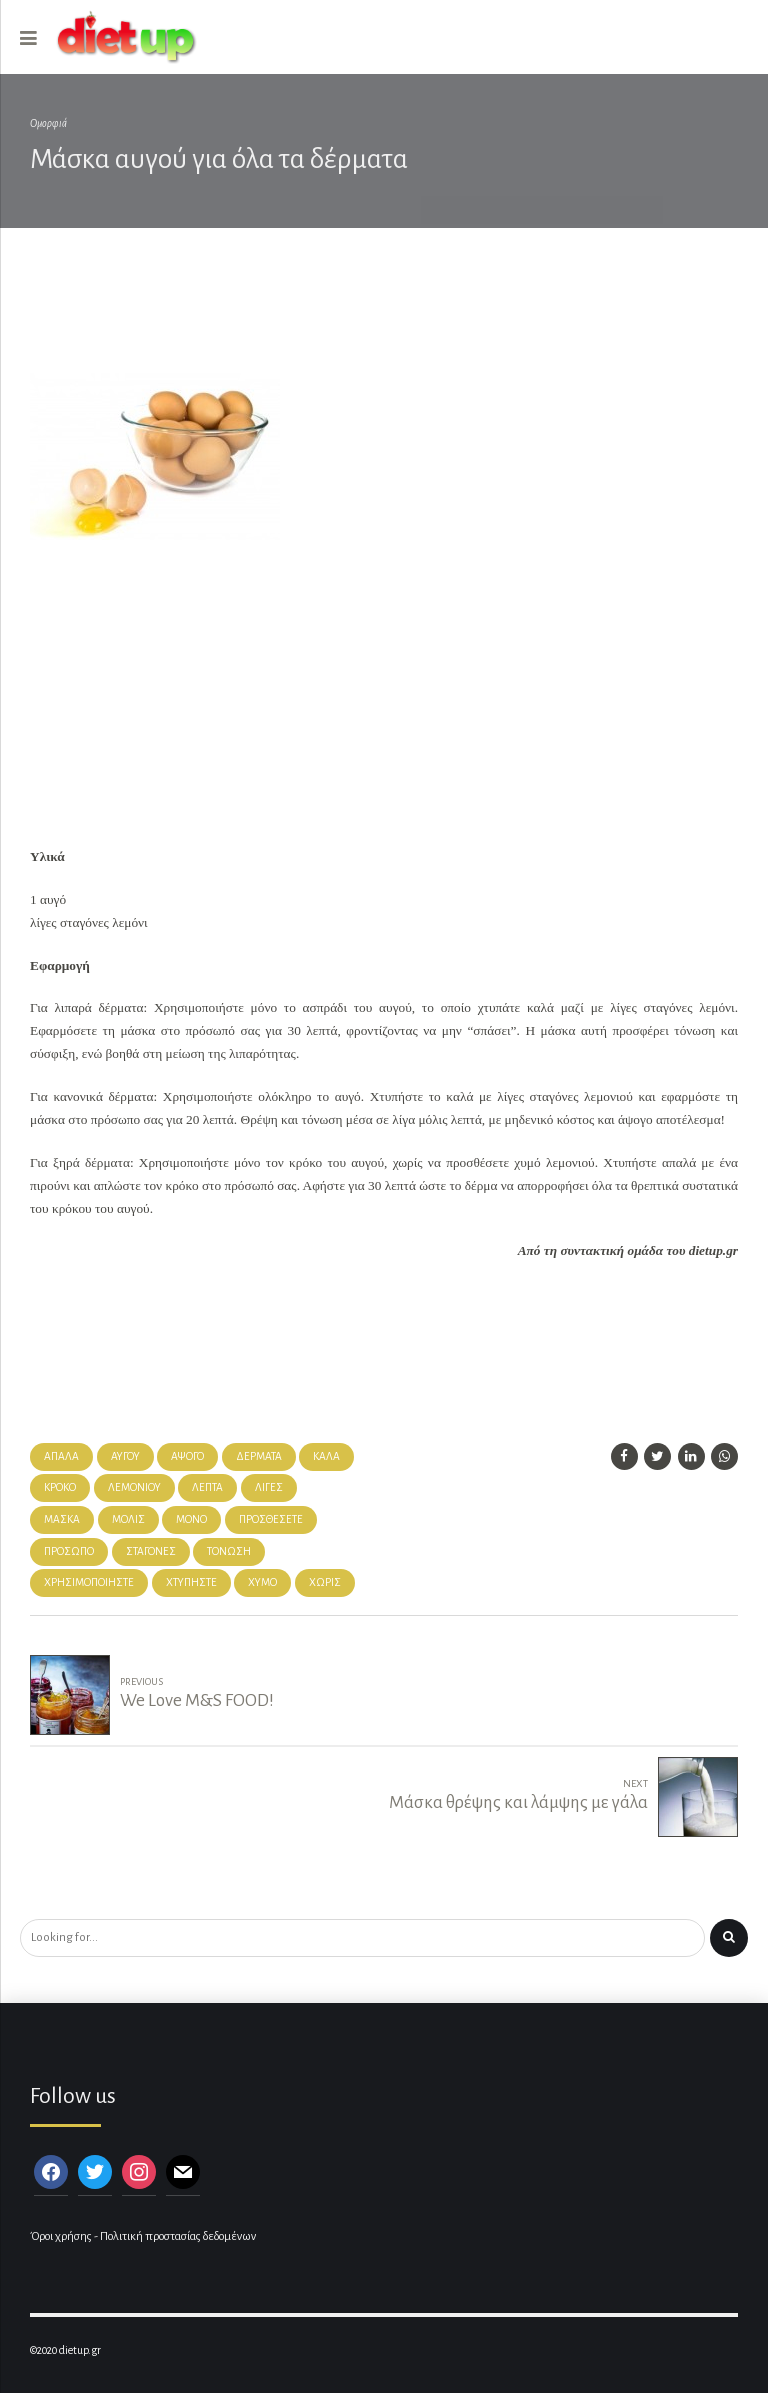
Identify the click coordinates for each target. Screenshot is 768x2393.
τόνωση (229, 1551)
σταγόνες (151, 1551)
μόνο (191, 1519)
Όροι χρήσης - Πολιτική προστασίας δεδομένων (143, 2236)
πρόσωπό (69, 1551)
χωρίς (325, 1582)
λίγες (269, 1487)
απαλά (61, 1456)
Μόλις (128, 1519)
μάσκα (62, 1519)
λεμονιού (134, 1487)
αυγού (125, 1456)
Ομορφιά (48, 123)
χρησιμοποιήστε (89, 1582)
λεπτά (207, 1487)
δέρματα (259, 1456)
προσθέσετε (271, 1519)
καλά (326, 1456)
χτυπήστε (191, 1582)
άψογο (187, 1456)
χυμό (262, 1582)
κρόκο (60, 1487)
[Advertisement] (364, 312)
